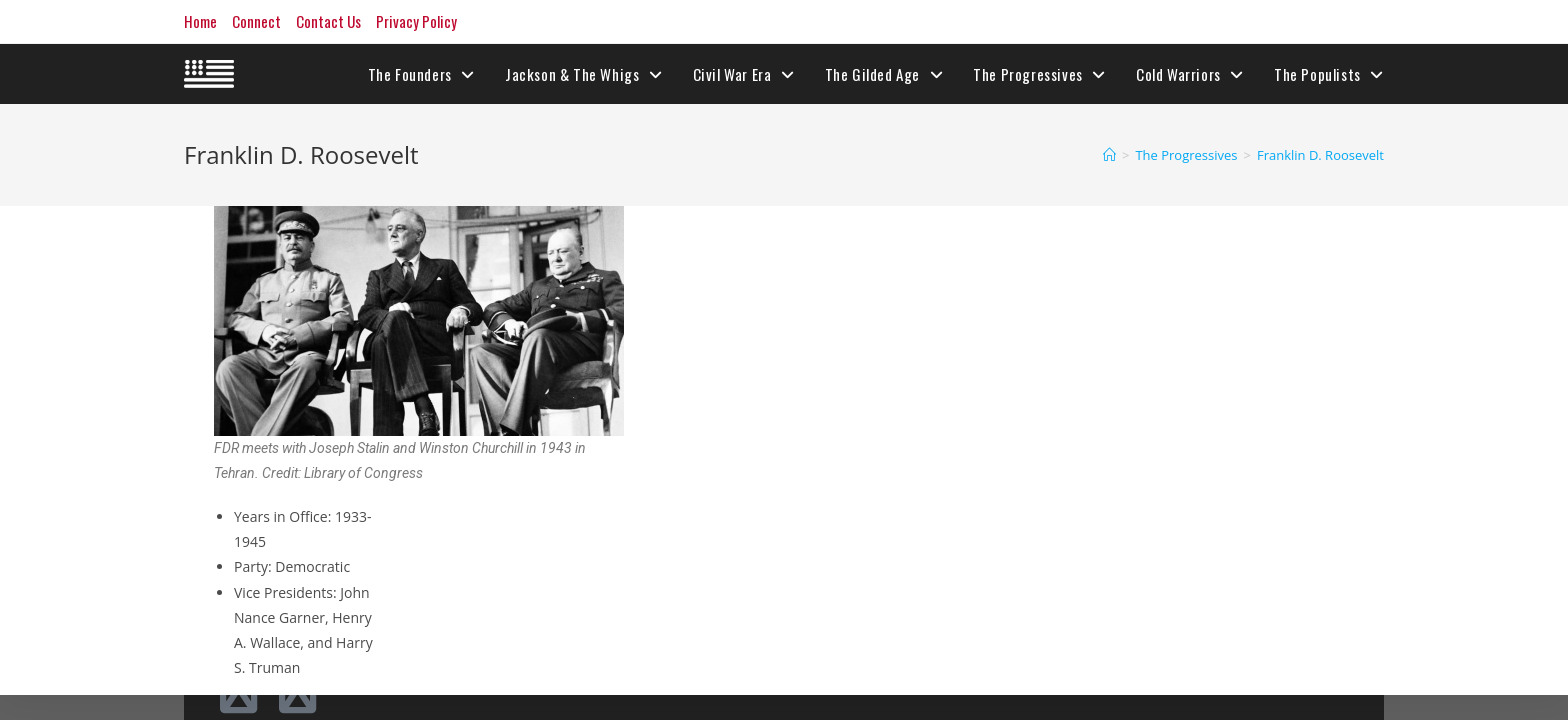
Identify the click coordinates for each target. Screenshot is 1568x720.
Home (200, 21)
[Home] (1109, 155)
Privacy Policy (416, 21)
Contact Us (328, 21)
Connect (256, 21)
